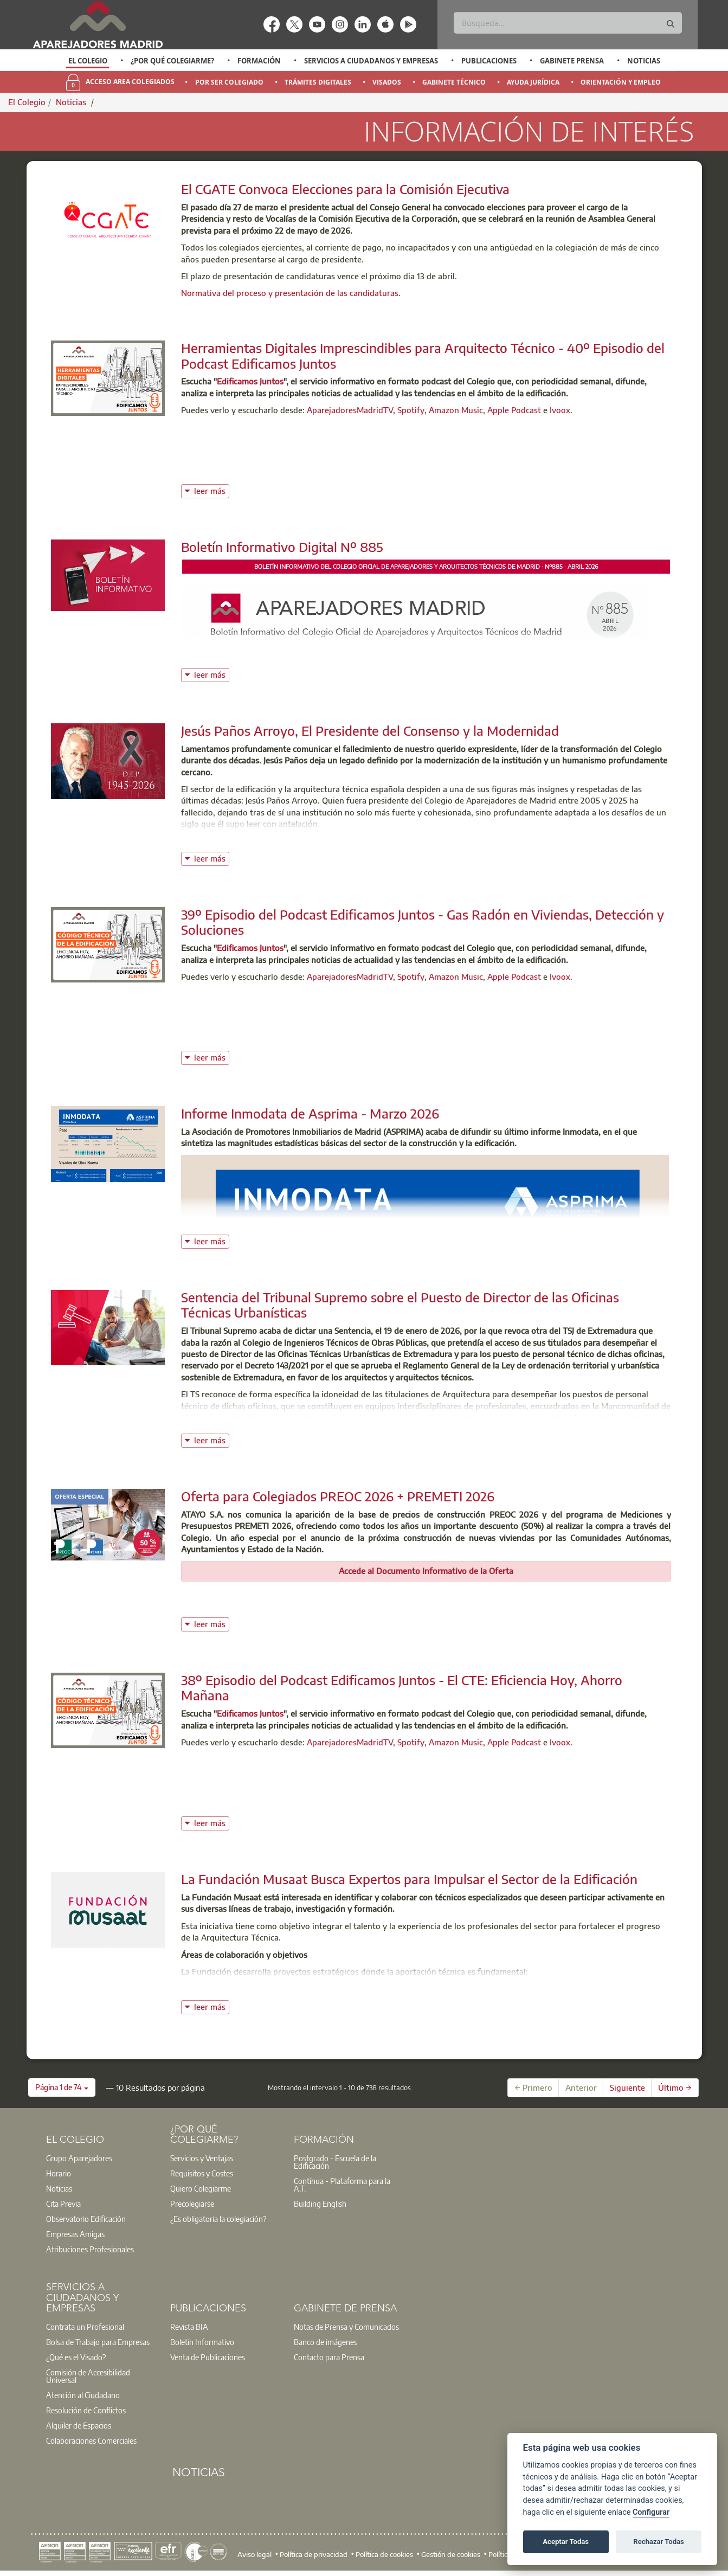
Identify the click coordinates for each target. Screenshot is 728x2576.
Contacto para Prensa (329, 2357)
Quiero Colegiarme (200, 2188)
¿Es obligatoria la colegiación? (218, 2219)
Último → (675, 2087)
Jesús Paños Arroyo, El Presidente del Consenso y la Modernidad (370, 730)
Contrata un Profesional (85, 2326)
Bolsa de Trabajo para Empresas (98, 2342)
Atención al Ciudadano (83, 2395)
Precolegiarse (192, 2203)
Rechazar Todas (658, 2542)
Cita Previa (63, 2203)
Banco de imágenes (325, 2342)
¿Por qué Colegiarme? (172, 61)
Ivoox (560, 410)
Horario (58, 2173)
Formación (259, 61)
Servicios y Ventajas (201, 2158)
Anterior (581, 2087)
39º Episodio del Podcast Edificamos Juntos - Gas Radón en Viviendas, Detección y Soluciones (422, 922)
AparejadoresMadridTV (350, 410)
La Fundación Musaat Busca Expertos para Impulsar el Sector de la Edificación (409, 1879)
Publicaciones (489, 61)
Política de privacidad (313, 2554)
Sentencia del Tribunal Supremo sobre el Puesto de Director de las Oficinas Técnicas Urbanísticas (400, 1305)
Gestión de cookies (450, 2554)
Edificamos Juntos (250, 381)
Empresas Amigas (75, 2234)
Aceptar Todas (566, 2542)
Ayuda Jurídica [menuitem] (533, 82)
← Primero (533, 2087)
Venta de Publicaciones (207, 2357)
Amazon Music (456, 410)
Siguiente (627, 2087)
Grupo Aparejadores (79, 2158)
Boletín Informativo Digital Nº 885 (282, 546)
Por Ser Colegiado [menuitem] (229, 82)
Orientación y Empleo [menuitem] (621, 82)
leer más (211, 490)
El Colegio (87, 61)
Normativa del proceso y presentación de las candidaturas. (292, 293)
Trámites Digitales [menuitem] (318, 82)
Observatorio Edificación (86, 2219)
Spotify (410, 410)
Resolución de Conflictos (86, 2410)
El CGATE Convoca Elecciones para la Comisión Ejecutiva (345, 189)
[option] (87, 61)
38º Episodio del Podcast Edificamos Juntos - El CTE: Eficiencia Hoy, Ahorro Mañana (401, 1688)
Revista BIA (189, 2326)
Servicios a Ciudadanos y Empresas (371, 61)
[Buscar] (568, 23)
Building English (320, 2203)
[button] (61, 2087)
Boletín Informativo (202, 2342)
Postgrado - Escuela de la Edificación (335, 2161)
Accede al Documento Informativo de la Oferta (426, 1571)
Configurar (651, 2512)
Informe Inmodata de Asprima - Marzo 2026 (310, 1113)
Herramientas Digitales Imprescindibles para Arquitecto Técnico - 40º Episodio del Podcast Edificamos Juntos (423, 355)
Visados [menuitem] (386, 82)
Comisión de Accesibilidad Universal (88, 2376)
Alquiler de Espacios (78, 2425)
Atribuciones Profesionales (90, 2249)
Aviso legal (254, 2554)
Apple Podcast (514, 410)
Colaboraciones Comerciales (91, 2440)
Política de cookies (384, 2554)
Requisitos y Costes (201, 2173)
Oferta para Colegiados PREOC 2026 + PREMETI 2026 (337, 1496)
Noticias (643, 61)
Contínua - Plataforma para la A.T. (342, 2184)
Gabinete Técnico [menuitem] (454, 82)
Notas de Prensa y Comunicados (346, 2326)
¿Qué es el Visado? (76, 2357)
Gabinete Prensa (572, 61)
